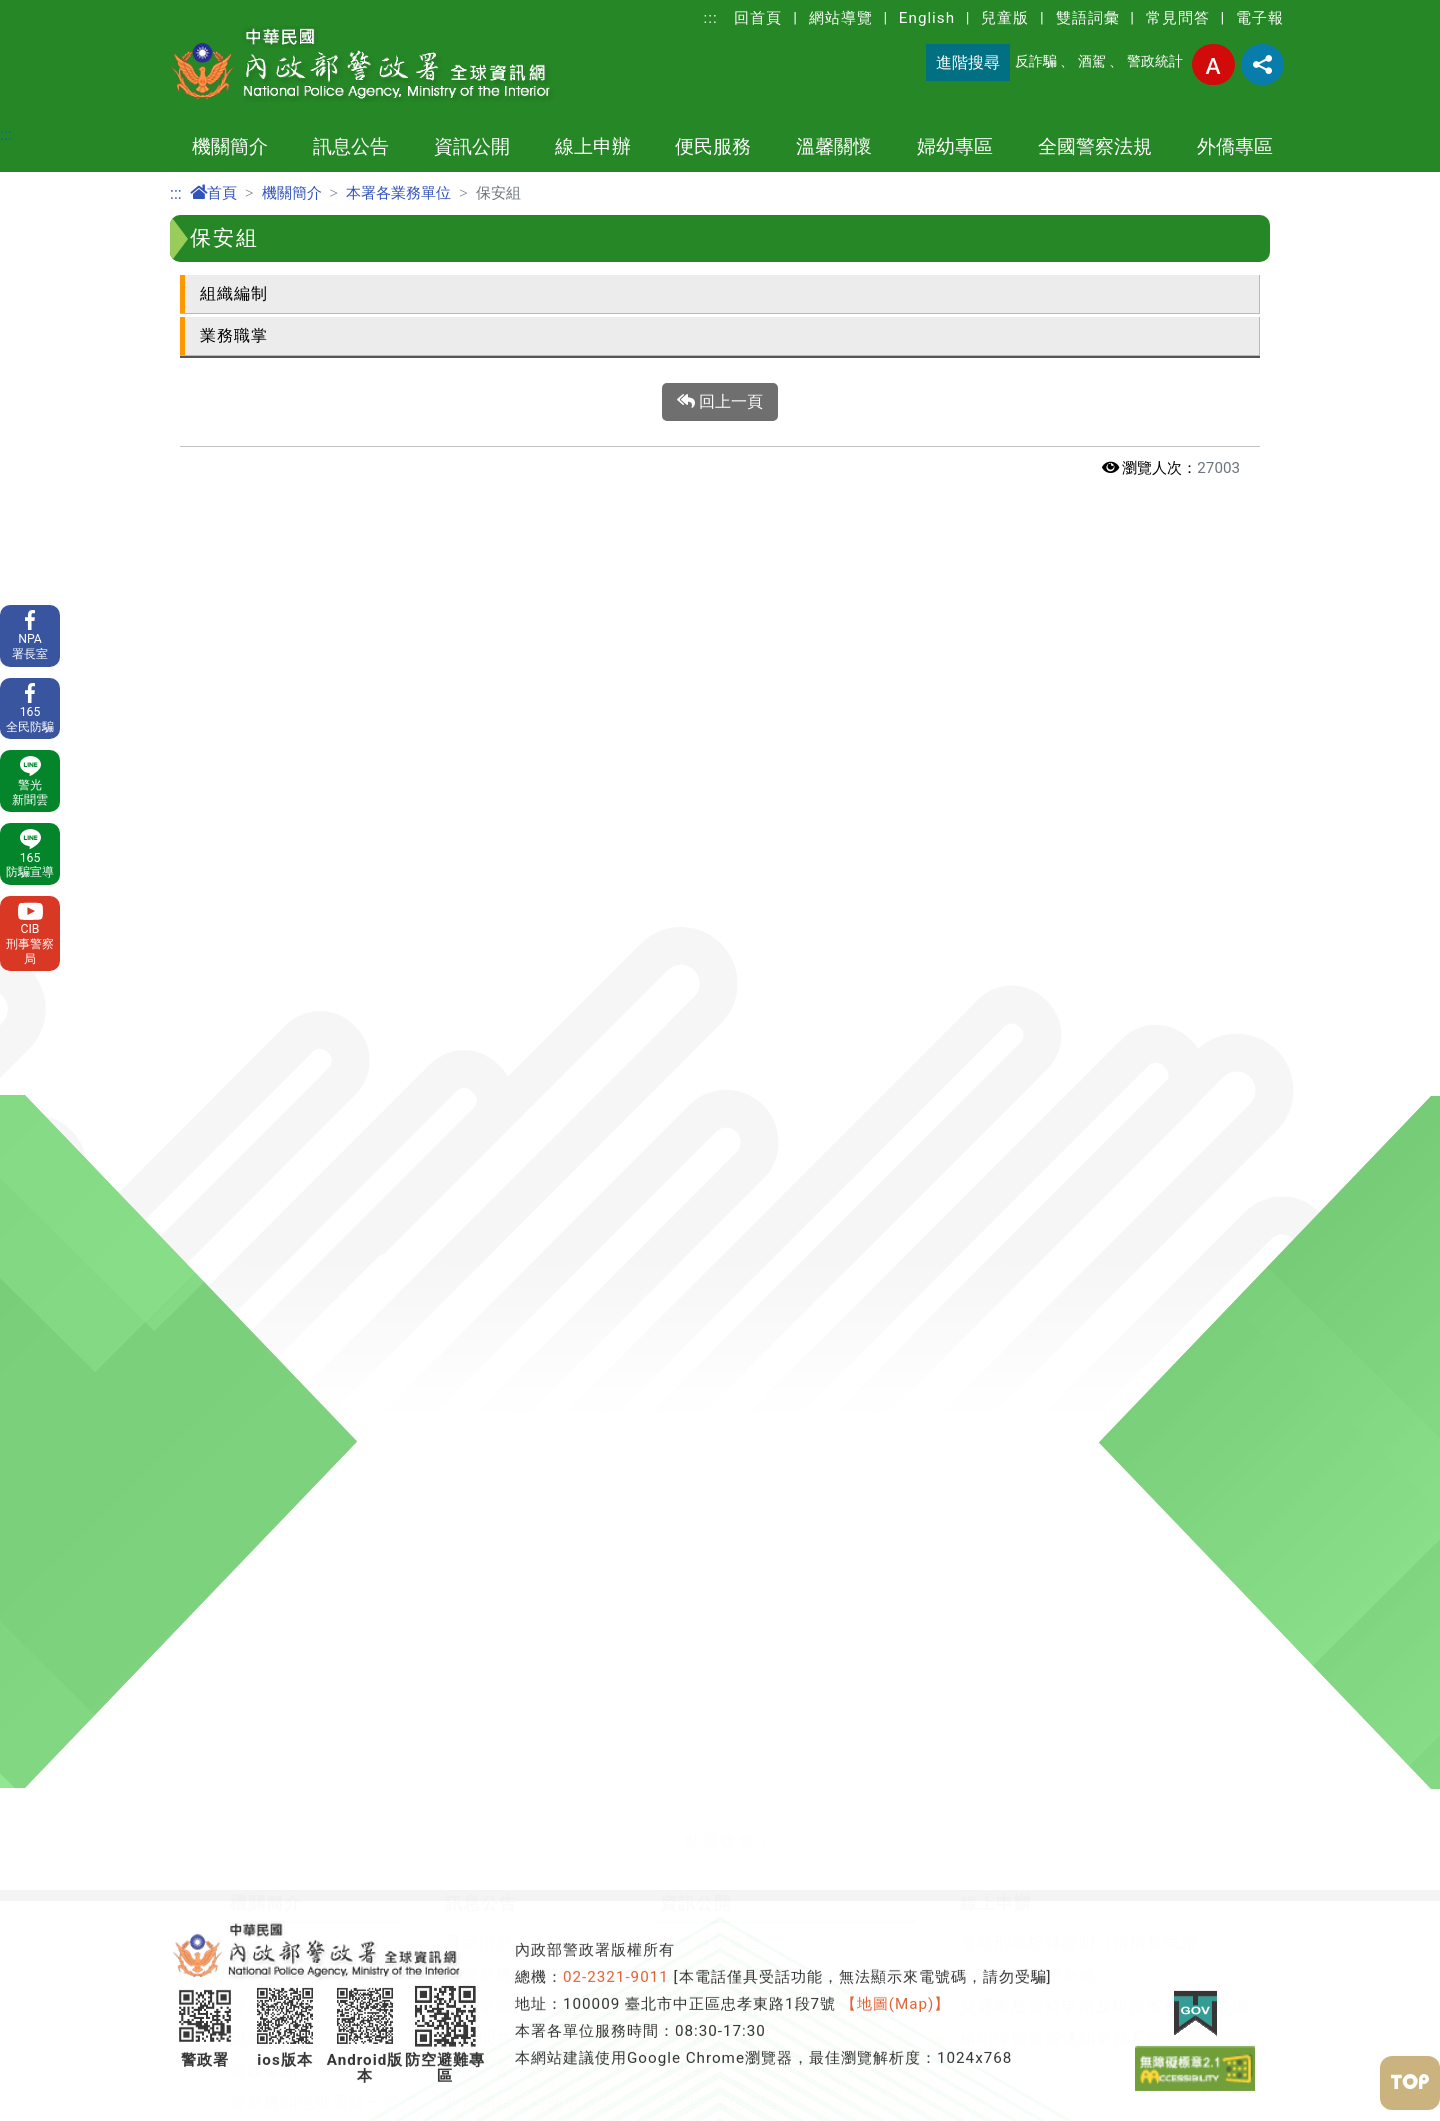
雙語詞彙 (1088, 18)
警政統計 (1155, 61)
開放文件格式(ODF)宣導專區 (338, 1499)
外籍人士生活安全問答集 (504, 1748)
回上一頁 (720, 402)
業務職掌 (234, 335)
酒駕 (1092, 61)
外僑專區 (1235, 146)
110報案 (262, 1307)
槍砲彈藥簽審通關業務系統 (1062, 898)
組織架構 (264, 898)
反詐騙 (1036, 61)
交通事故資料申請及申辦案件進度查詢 (1104, 866)
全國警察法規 (1095, 146)
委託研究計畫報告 (298, 1058)
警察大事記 (272, 994)
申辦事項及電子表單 (306, 1275)
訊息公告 (351, 146)
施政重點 (264, 930)
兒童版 (1005, 18)
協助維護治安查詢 (298, 1403)
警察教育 (694, 866)
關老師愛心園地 (550, 1339)
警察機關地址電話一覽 (315, 962)
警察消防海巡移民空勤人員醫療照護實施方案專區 (678, 1275)
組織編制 (234, 293)
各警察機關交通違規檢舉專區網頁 (618, 1467)
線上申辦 (593, 146)
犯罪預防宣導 (462, 1716)
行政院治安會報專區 (736, 994)
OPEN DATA (707, 898)
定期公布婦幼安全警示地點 (1012, 1307)
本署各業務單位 (398, 193)
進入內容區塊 (48, 11)
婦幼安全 (944, 1275)
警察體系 (264, 866)
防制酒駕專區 (542, 1403)
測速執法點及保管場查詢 (323, 1339)
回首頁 (758, 18)
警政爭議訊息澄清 (513, 866)
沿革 (247, 802)
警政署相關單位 (289, 1154)
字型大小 (1213, 64)
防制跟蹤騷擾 (961, 1339)
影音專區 (525, 1595)
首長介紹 (264, 834)
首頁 (213, 193)
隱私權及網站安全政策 (530, 994)
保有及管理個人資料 (521, 1026)
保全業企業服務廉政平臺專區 (770, 1026)
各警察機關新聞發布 (521, 834)
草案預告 (264, 1716)
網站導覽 (841, 18)
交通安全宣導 (542, 1499)
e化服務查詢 (277, 1435)
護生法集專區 (542, 1627)
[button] (720, 701)
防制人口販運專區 (559, 1531)
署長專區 (264, 1467)
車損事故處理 (281, 1371)
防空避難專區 (711, 802)
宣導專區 (525, 1563)
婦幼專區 (955, 146)
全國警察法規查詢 (298, 1780)
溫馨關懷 (834, 146)
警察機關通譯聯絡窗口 (745, 1058)
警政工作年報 (281, 1090)
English (927, 18)
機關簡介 (230, 146)
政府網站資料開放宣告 (530, 962)
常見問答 (1178, 18)
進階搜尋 (968, 62)
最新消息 (479, 802)
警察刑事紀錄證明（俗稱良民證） (1087, 802)
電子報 (1260, 18)
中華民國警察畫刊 (298, 1186)
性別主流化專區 (719, 962)
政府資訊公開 (711, 834)
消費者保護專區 (719, 1154)
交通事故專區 (542, 1435)
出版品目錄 (702, 1090)
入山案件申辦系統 (1028, 834)
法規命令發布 (281, 1748)
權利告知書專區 (289, 1531)
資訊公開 (472, 146)
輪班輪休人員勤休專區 (576, 1307)
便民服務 (713, 146)
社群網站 (264, 1563)
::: (711, 18)
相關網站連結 (281, 1595)
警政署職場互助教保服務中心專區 (787, 1122)
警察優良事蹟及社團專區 (584, 1371)
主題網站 (264, 1026)
